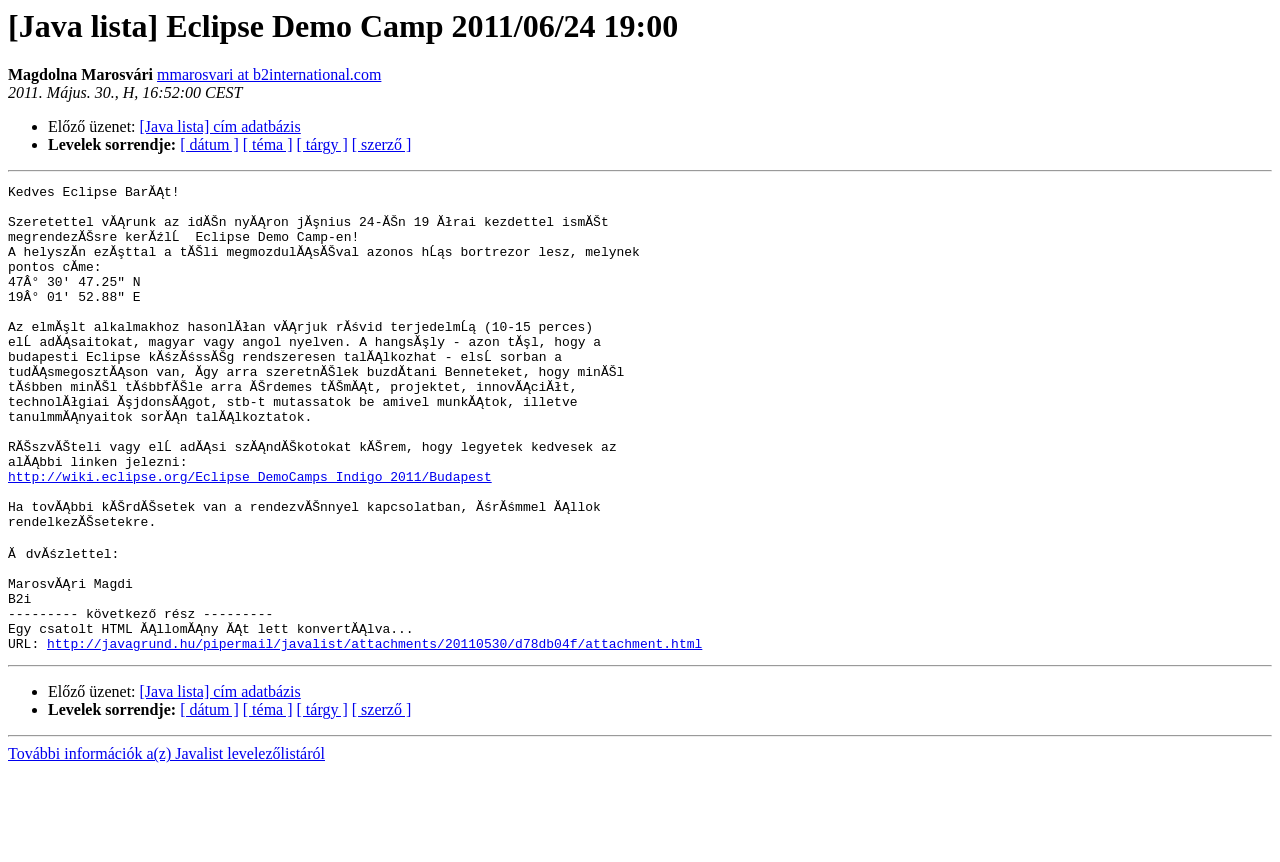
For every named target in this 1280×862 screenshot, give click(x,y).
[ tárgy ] (322, 144)
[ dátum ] (209, 144)
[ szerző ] (382, 144)
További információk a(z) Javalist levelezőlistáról (166, 844)
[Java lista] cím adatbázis (220, 126)
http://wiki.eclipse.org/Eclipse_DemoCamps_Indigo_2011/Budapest (250, 536)
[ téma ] (268, 144)
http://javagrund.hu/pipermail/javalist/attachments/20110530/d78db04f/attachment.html (374, 734)
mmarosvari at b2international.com (269, 74)
